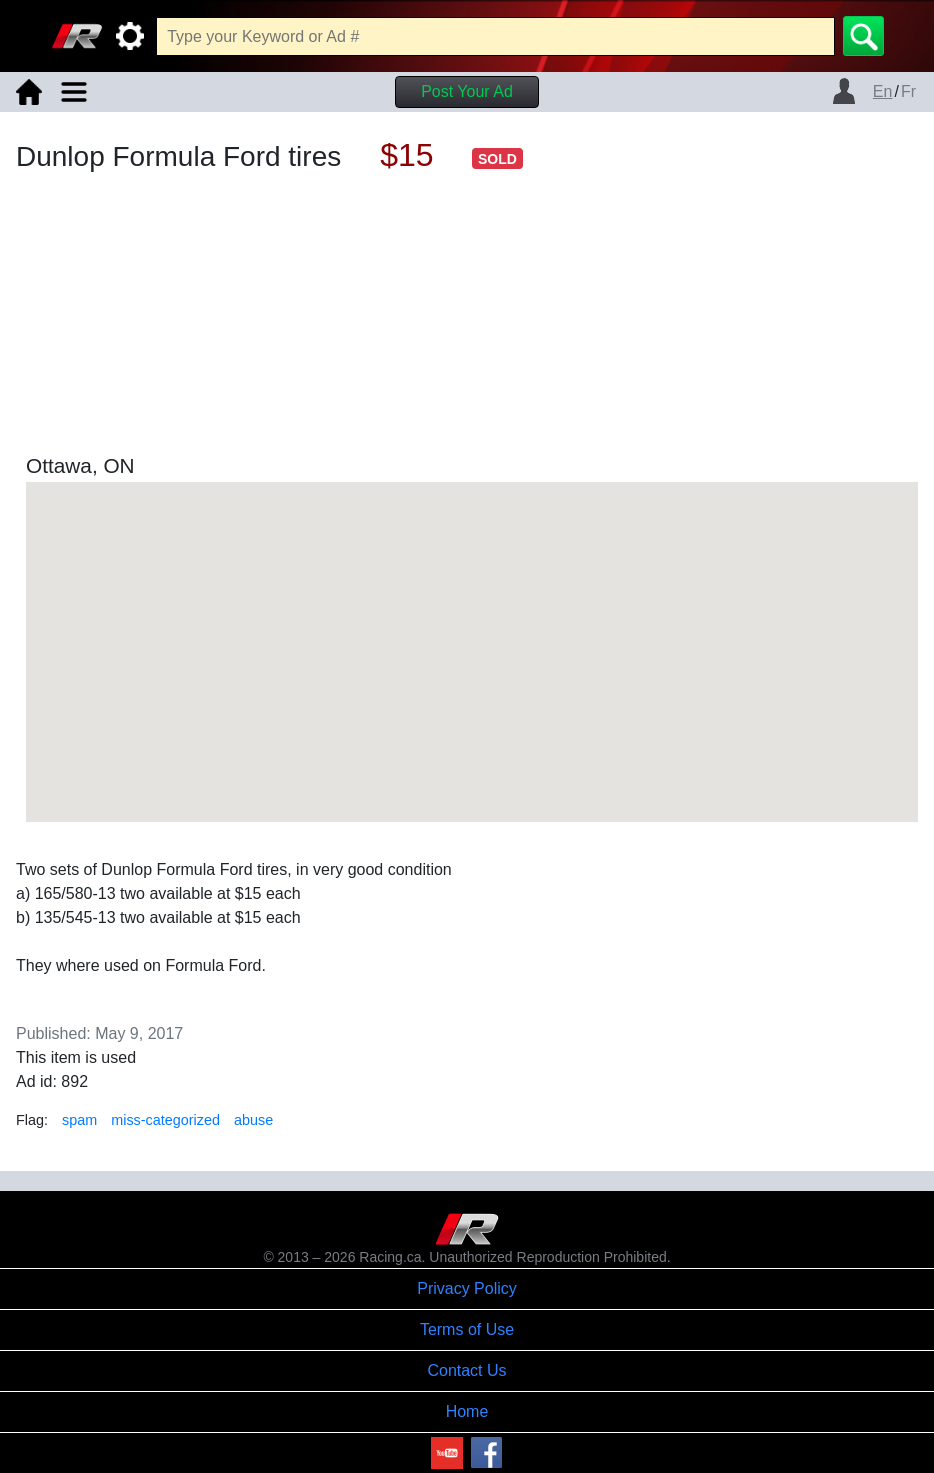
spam (79, 1120)
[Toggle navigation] (74, 92)
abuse (253, 1120)
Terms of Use (467, 1329)
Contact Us (466, 1370)
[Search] (863, 36)
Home (467, 1411)
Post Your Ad (467, 91)
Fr (908, 91)
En (883, 91)
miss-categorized (165, 1120)
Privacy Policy (467, 1288)
